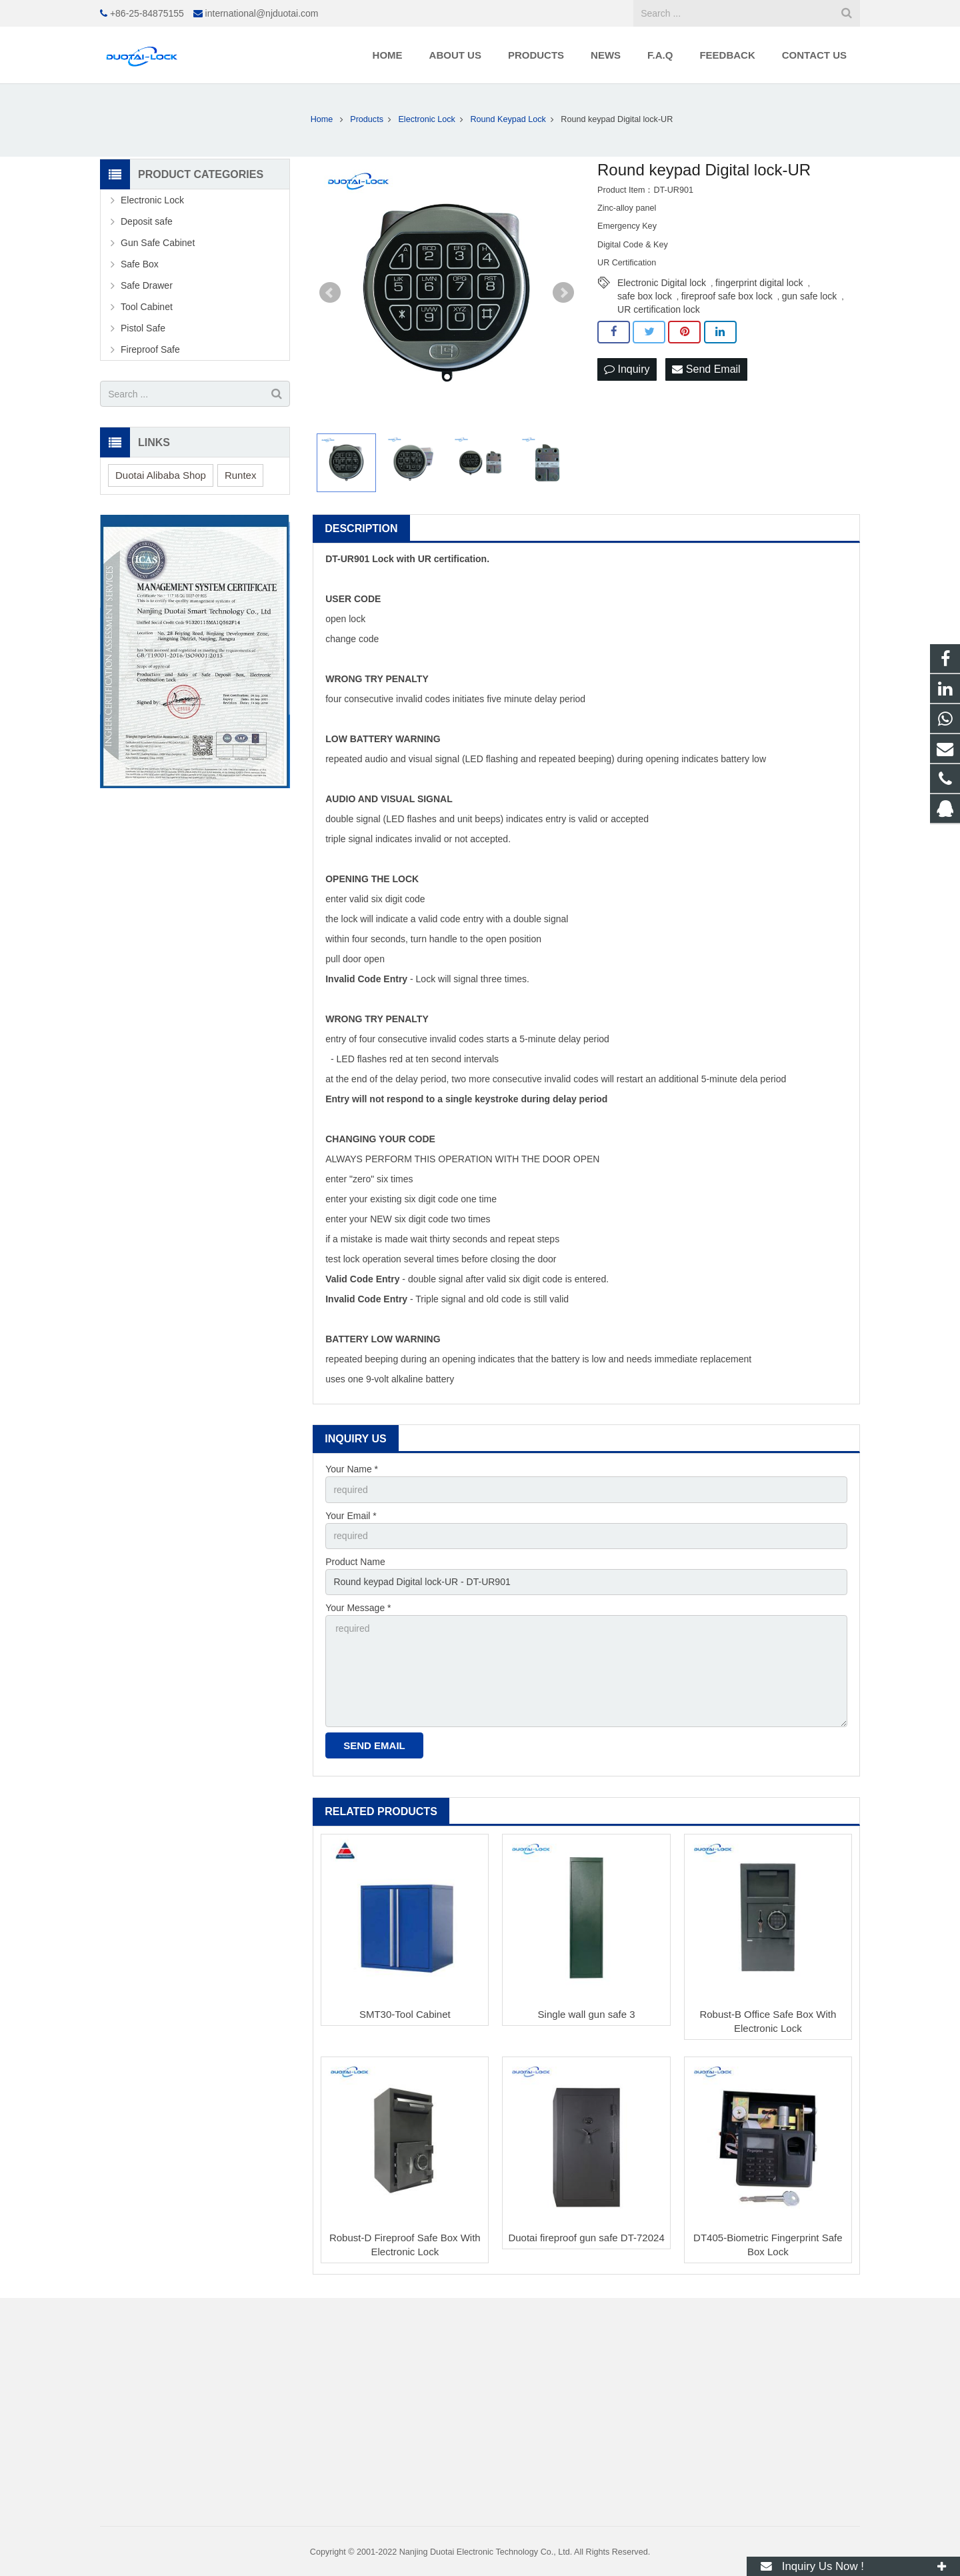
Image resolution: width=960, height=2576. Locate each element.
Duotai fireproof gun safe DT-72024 (586, 2237)
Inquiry (626, 369)
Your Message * (358, 1607)
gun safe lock (809, 296)
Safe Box (140, 264)
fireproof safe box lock (727, 296)
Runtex (241, 475)
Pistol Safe (143, 328)
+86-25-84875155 (147, 13)
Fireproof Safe (150, 349)
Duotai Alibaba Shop (160, 475)
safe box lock (644, 296)
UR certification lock (658, 309)
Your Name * (351, 1469)
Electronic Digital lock (661, 282)
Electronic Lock (152, 200)
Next (563, 292)
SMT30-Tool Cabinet (405, 2014)
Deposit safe (147, 221)
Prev (330, 292)
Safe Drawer (147, 285)
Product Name (355, 1561)
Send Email (706, 369)
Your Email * (351, 1515)
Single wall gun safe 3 (586, 2014)
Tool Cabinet (147, 306)
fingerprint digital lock (759, 282)
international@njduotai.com (262, 13)
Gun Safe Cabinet (158, 242)
